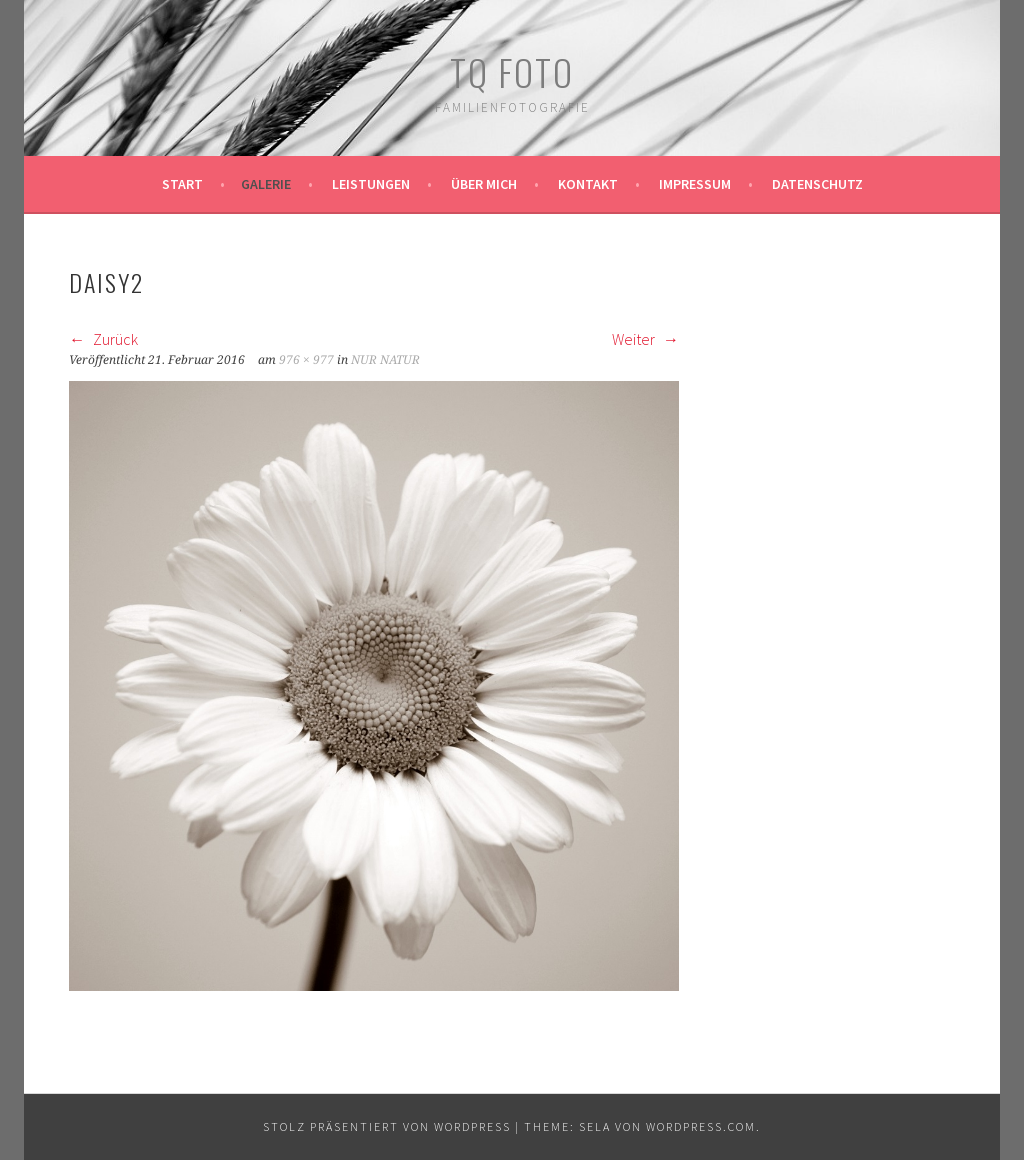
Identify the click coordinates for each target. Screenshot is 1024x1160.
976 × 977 (306, 360)
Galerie (266, 184)
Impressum (695, 184)
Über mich (484, 184)
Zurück (103, 339)
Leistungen (371, 184)
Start (182, 184)
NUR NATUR (385, 360)
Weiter (645, 339)
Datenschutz (817, 184)
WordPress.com (701, 1126)
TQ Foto (512, 71)
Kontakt (588, 184)
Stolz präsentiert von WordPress (387, 1126)
